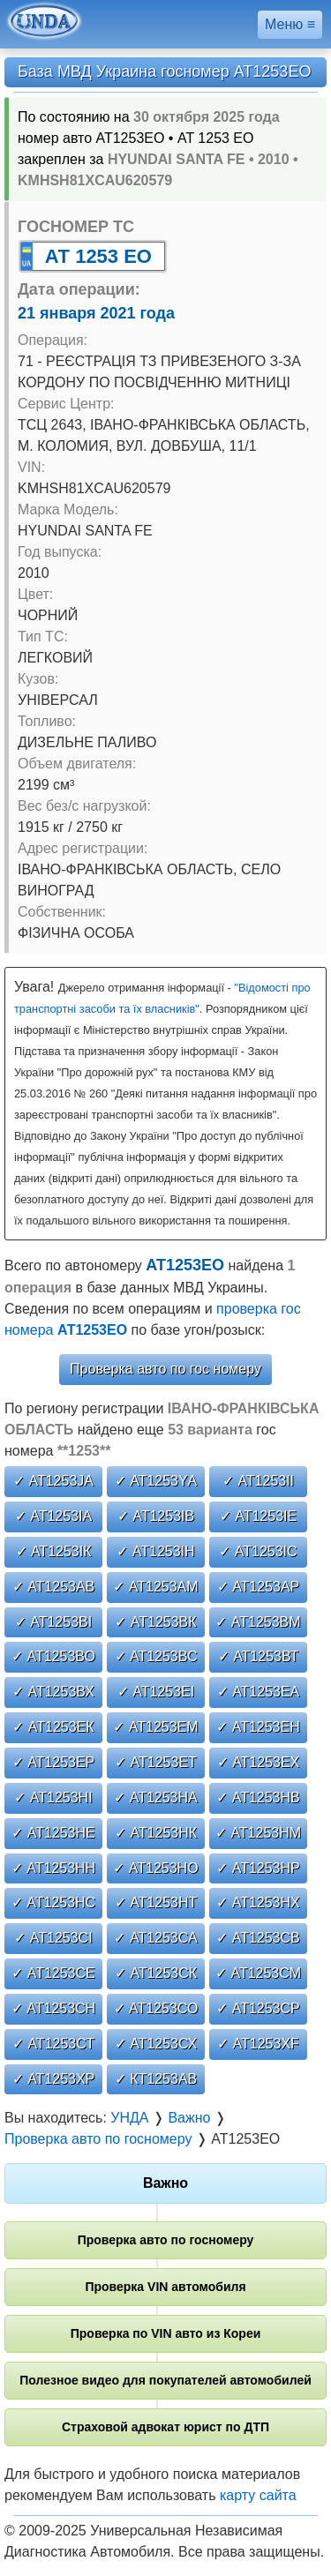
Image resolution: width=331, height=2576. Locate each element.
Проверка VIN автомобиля (165, 2287)
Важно (165, 2182)
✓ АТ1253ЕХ (258, 1762)
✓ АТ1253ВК (155, 1621)
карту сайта (258, 2495)
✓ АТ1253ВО (53, 1656)
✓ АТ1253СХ (156, 2043)
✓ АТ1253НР (257, 1868)
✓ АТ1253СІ (53, 1937)
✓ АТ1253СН (53, 2008)
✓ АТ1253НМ (258, 1832)
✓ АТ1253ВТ (258, 1656)
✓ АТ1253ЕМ (155, 1726)
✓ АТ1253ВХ (53, 1691)
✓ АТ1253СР (257, 2008)
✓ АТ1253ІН (155, 1551)
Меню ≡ (290, 24)
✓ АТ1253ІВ (155, 1516)
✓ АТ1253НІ (53, 1797)
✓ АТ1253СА (155, 1937)
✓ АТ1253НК (156, 1832)
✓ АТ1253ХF (258, 2043)
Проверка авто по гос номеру (165, 1368)
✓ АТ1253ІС (258, 1551)
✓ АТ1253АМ (155, 1586)
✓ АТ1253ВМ (257, 1621)
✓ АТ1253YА (156, 1480)
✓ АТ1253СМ (258, 1973)
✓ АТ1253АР (258, 1586)
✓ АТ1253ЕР (53, 1762)
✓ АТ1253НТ (156, 1902)
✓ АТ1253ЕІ (155, 1691)
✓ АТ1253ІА (53, 1516)
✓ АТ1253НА (155, 1797)
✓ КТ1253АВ (156, 2078)
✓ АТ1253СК (156, 1973)
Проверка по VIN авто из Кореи (166, 2333)
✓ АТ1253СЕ (52, 1973)
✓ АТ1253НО (155, 1868)
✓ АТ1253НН (53, 1868)
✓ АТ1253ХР (53, 2078)
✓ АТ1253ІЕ (258, 1516)
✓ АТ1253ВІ (53, 1621)
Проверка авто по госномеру (166, 2240)
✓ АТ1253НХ (257, 1902)
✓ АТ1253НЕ (52, 1832)
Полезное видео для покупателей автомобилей (165, 2380)
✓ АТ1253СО (156, 2008)
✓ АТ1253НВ (257, 1797)
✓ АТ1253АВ (53, 1586)
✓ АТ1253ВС (156, 1656)
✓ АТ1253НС (53, 1902)
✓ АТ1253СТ (53, 2043)
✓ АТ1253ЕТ (156, 1762)
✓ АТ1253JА (53, 1480)
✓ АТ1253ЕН (257, 1726)
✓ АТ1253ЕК (53, 1726)
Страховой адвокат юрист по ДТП (165, 2427)
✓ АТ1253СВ (257, 1937)
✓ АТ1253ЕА (258, 1691)
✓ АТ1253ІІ (258, 1480)
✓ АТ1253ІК (54, 1551)
